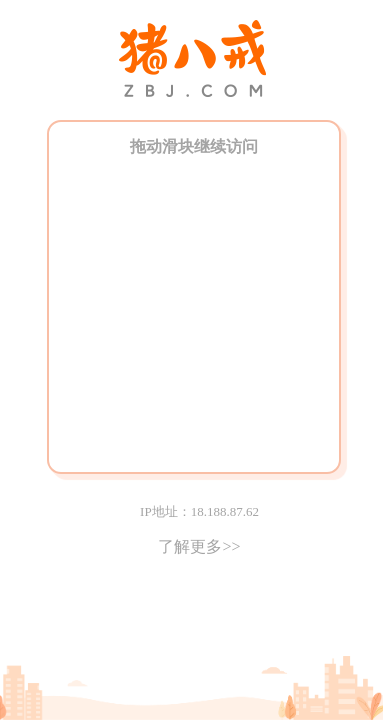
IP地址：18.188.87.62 (199, 511)
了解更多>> (199, 546)
